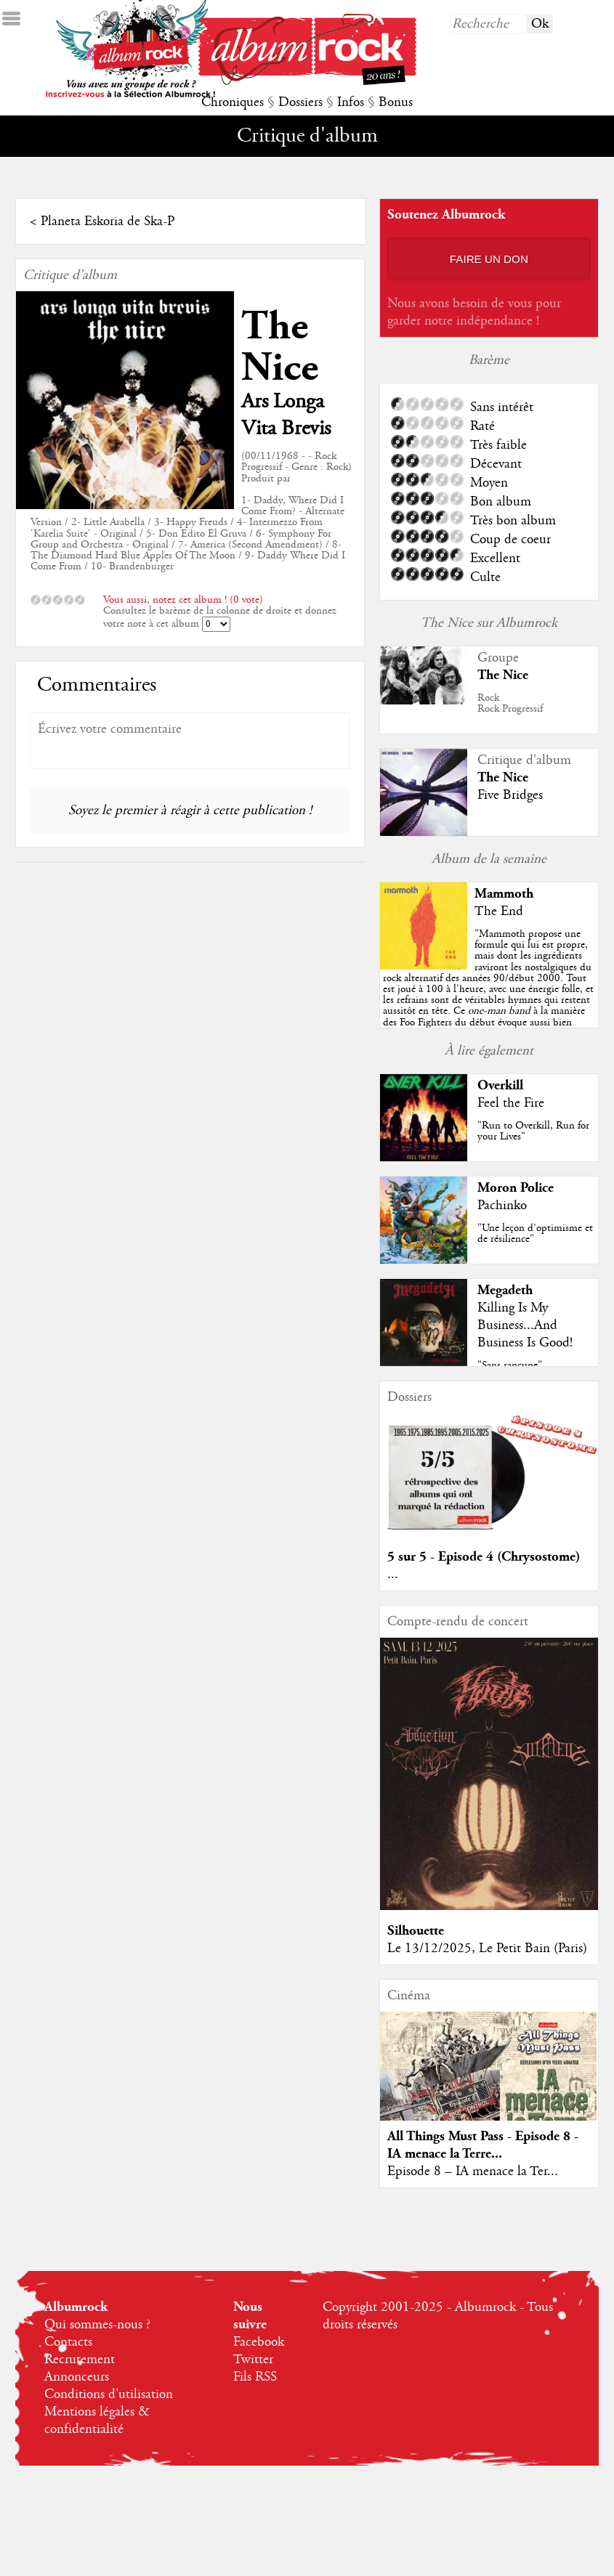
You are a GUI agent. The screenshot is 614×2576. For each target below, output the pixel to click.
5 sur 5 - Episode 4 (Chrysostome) (483, 1556)
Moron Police (515, 1187)
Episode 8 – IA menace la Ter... (472, 2171)
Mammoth (503, 893)
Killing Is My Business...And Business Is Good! (525, 1325)
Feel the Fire (510, 1103)
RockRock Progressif (510, 703)
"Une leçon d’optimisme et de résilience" (535, 1233)
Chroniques (232, 102)
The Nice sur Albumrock (489, 623)
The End (498, 911)
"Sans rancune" (509, 1365)
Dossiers (300, 102)
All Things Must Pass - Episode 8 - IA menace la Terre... (482, 2145)
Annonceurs (76, 2377)
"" (489, 1000)
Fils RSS (255, 2377)
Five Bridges (510, 795)
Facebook (258, 2342)
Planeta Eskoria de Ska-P (107, 221)
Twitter (253, 2359)
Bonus (396, 102)
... (392, 1574)
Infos (350, 102)
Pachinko (502, 1205)
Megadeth (505, 1290)
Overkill (500, 1085)
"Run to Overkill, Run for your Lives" (533, 1131)
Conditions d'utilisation (108, 2394)
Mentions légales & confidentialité (97, 2420)
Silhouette (415, 1930)
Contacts (68, 2342)
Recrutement (79, 2359)
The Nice (279, 347)
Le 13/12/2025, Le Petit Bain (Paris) (487, 1948)
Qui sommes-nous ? (97, 2324)
